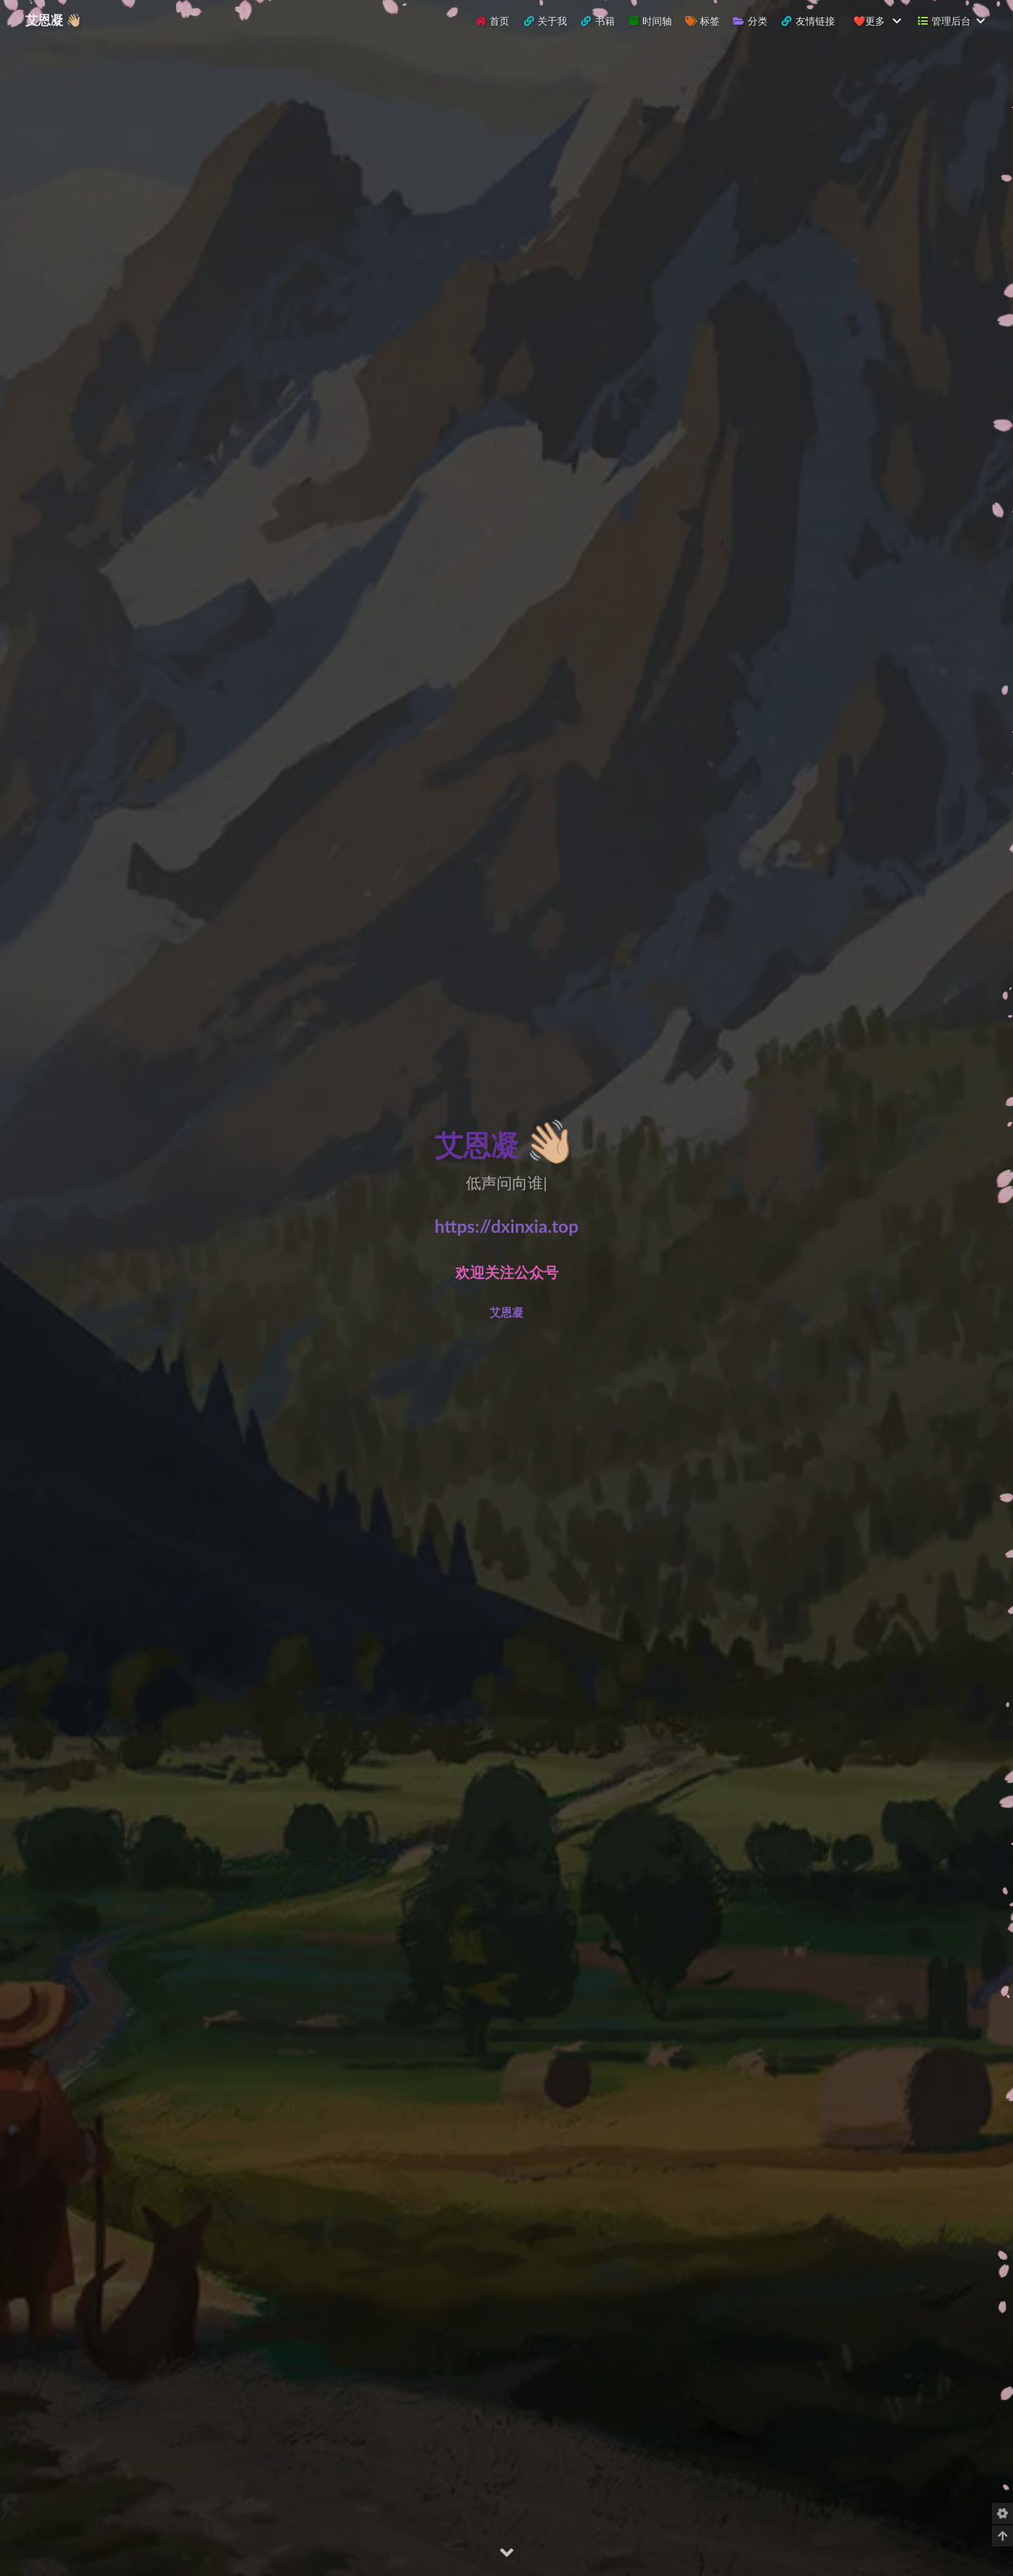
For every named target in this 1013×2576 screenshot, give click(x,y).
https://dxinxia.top (506, 1225)
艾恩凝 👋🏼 (53, 19)
